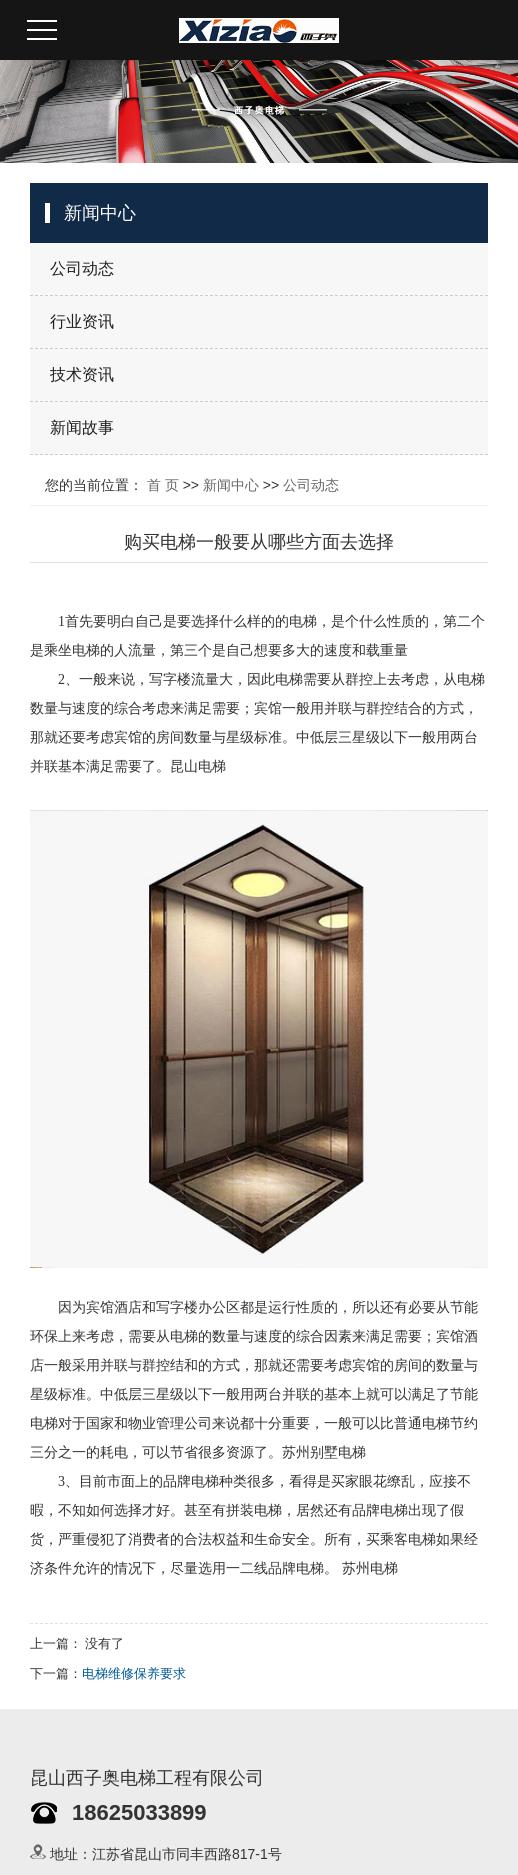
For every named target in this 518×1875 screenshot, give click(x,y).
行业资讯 (82, 321)
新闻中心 (231, 485)
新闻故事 (82, 427)
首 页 (163, 485)
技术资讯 (82, 374)
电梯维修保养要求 (134, 1673)
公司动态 (82, 268)
